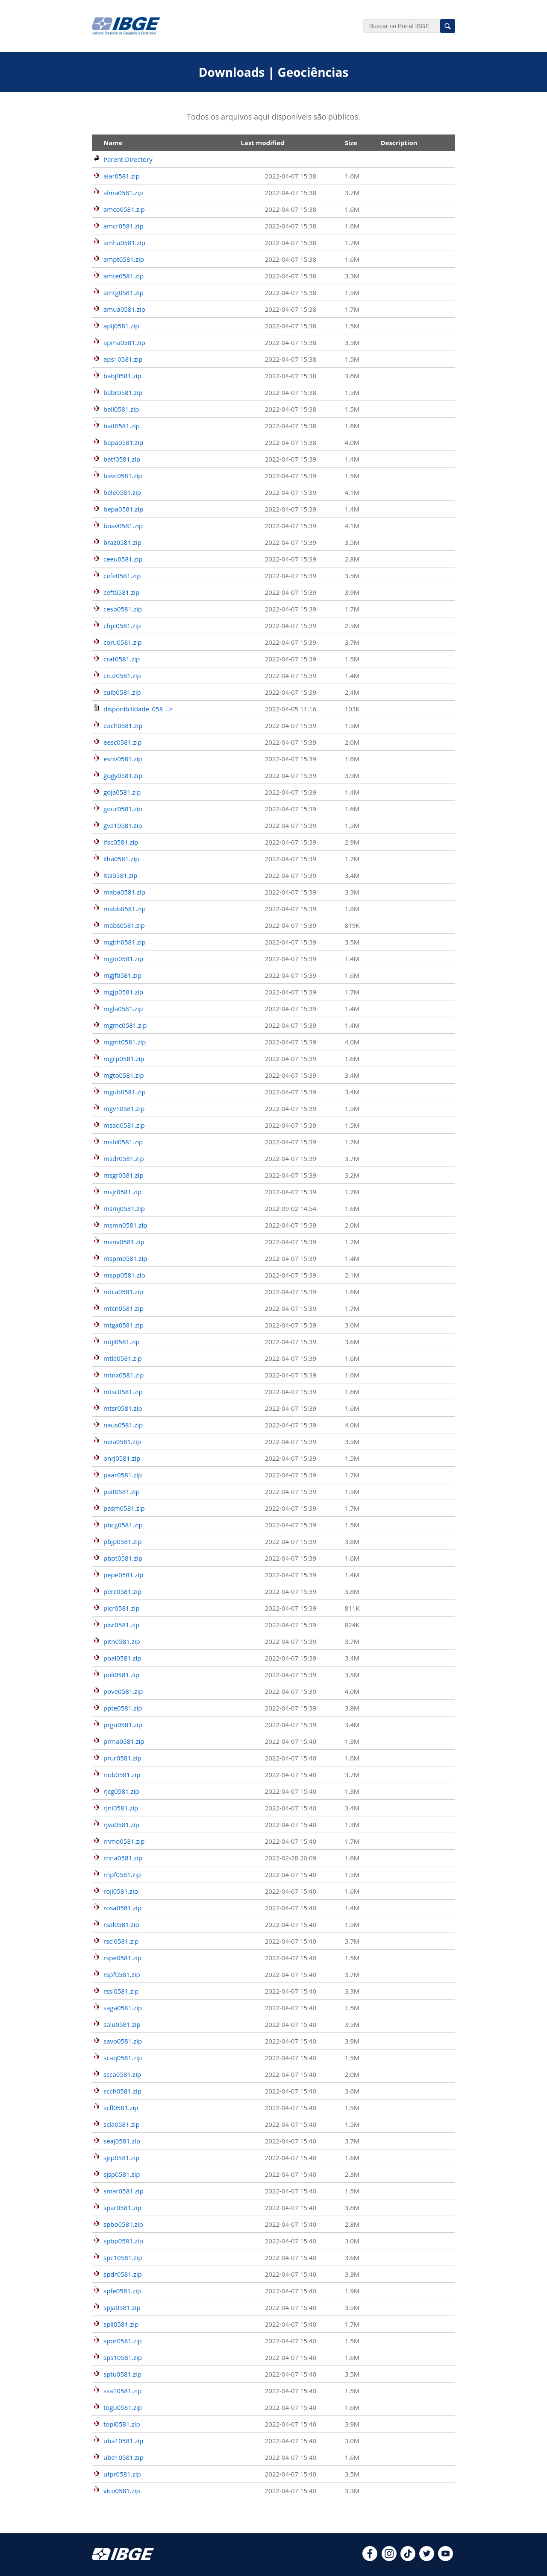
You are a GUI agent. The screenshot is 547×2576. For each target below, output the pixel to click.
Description (398, 142)
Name (113, 142)
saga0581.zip (122, 2007)
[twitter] (426, 2558)
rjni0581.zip (120, 1808)
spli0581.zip (120, 2324)
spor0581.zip (122, 2340)
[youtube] (445, 2558)
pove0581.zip (123, 1691)
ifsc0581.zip (120, 842)
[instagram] (389, 2558)
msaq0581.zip (124, 1125)
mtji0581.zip (121, 1341)
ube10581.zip (123, 2457)
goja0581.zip (122, 792)
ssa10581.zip (122, 2390)
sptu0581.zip (122, 2374)
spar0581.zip (122, 2207)
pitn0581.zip (121, 1641)
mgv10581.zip (123, 1108)
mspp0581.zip (124, 1275)
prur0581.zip (122, 1758)
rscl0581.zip (121, 1941)
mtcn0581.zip (123, 1308)
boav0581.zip (123, 525)
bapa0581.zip (123, 442)
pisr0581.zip (121, 1624)
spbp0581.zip (123, 2241)
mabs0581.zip (124, 925)
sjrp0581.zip (121, 2157)
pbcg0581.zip (123, 1524)
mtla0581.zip (122, 1358)
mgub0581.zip (124, 1092)
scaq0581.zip (122, 2057)
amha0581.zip (124, 242)
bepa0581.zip (123, 509)
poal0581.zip (122, 1658)
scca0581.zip (122, 2074)
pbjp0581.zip (122, 1541)
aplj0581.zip (121, 326)
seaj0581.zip (121, 2141)
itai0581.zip (120, 875)
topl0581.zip (121, 2424)
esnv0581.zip (122, 758)
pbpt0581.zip (122, 1558)
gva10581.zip (122, 825)
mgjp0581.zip (123, 992)
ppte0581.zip (122, 1708)
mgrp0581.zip (123, 1058)
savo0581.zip (122, 2041)
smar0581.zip (123, 2191)
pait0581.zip (121, 1491)
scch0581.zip (122, 2091)
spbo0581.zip (123, 2224)
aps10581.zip (122, 359)
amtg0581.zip (123, 292)
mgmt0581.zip (124, 1042)
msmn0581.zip (125, 1225)
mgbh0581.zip (124, 942)
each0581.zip (122, 725)
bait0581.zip (121, 425)
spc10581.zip (122, 2257)
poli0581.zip (121, 1674)
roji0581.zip (120, 1891)
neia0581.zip (122, 1441)
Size (351, 142)
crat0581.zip (121, 659)
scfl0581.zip (120, 2107)
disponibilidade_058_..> (138, 709)
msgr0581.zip (123, 1175)
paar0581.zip (122, 1475)
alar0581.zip (121, 176)
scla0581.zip (121, 2124)
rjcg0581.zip (121, 1791)
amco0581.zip (124, 209)
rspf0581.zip (121, 1974)
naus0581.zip (123, 1425)
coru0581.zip (122, 642)
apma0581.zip (124, 342)
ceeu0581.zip (122, 559)
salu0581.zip (122, 2024)
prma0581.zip (123, 1741)
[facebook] (369, 2558)
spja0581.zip (122, 2307)
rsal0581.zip (121, 1924)
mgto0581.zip (123, 1075)
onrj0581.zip (121, 1458)
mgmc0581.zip (125, 1025)
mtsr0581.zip (122, 1408)
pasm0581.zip (124, 1508)
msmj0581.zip (124, 1208)
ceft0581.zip (121, 592)
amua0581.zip (124, 309)
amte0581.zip (123, 276)
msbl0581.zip (123, 1141)
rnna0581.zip (122, 1858)
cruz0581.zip (122, 675)
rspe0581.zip (122, 1957)
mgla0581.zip (123, 1008)
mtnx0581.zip (123, 1375)
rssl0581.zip (120, 1991)
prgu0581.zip (122, 1724)
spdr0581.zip (122, 2274)
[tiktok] (407, 2558)
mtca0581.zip (123, 1291)
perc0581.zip (122, 1591)
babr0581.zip (122, 392)
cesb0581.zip (122, 609)
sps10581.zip (122, 2357)
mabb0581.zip (124, 908)
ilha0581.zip (121, 858)
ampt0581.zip (123, 259)
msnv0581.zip (123, 1241)
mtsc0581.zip (123, 1391)
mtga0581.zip (123, 1325)
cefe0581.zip (122, 575)
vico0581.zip (121, 2490)
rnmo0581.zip (123, 1841)
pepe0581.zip (123, 1574)
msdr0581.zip (123, 1158)
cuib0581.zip (122, 692)
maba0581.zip (124, 892)
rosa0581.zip (122, 1907)
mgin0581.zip (123, 958)
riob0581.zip (121, 1774)
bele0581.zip (122, 492)
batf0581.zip (121, 459)
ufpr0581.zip (122, 2474)
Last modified (262, 142)
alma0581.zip (123, 192)
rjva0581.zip (121, 1824)
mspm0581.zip (125, 1258)
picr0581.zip (121, 1608)
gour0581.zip (122, 808)
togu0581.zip (122, 2407)
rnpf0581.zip (122, 1874)
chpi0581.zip (122, 625)
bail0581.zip (121, 409)
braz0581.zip (122, 542)
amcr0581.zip (123, 226)
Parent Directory (128, 159)
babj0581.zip (122, 375)
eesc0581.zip (122, 742)
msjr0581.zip (122, 1191)
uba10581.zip (123, 2440)
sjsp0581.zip (121, 2174)
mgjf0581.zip (122, 975)
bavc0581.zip (122, 475)
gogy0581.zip (122, 775)
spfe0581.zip (122, 2291)
